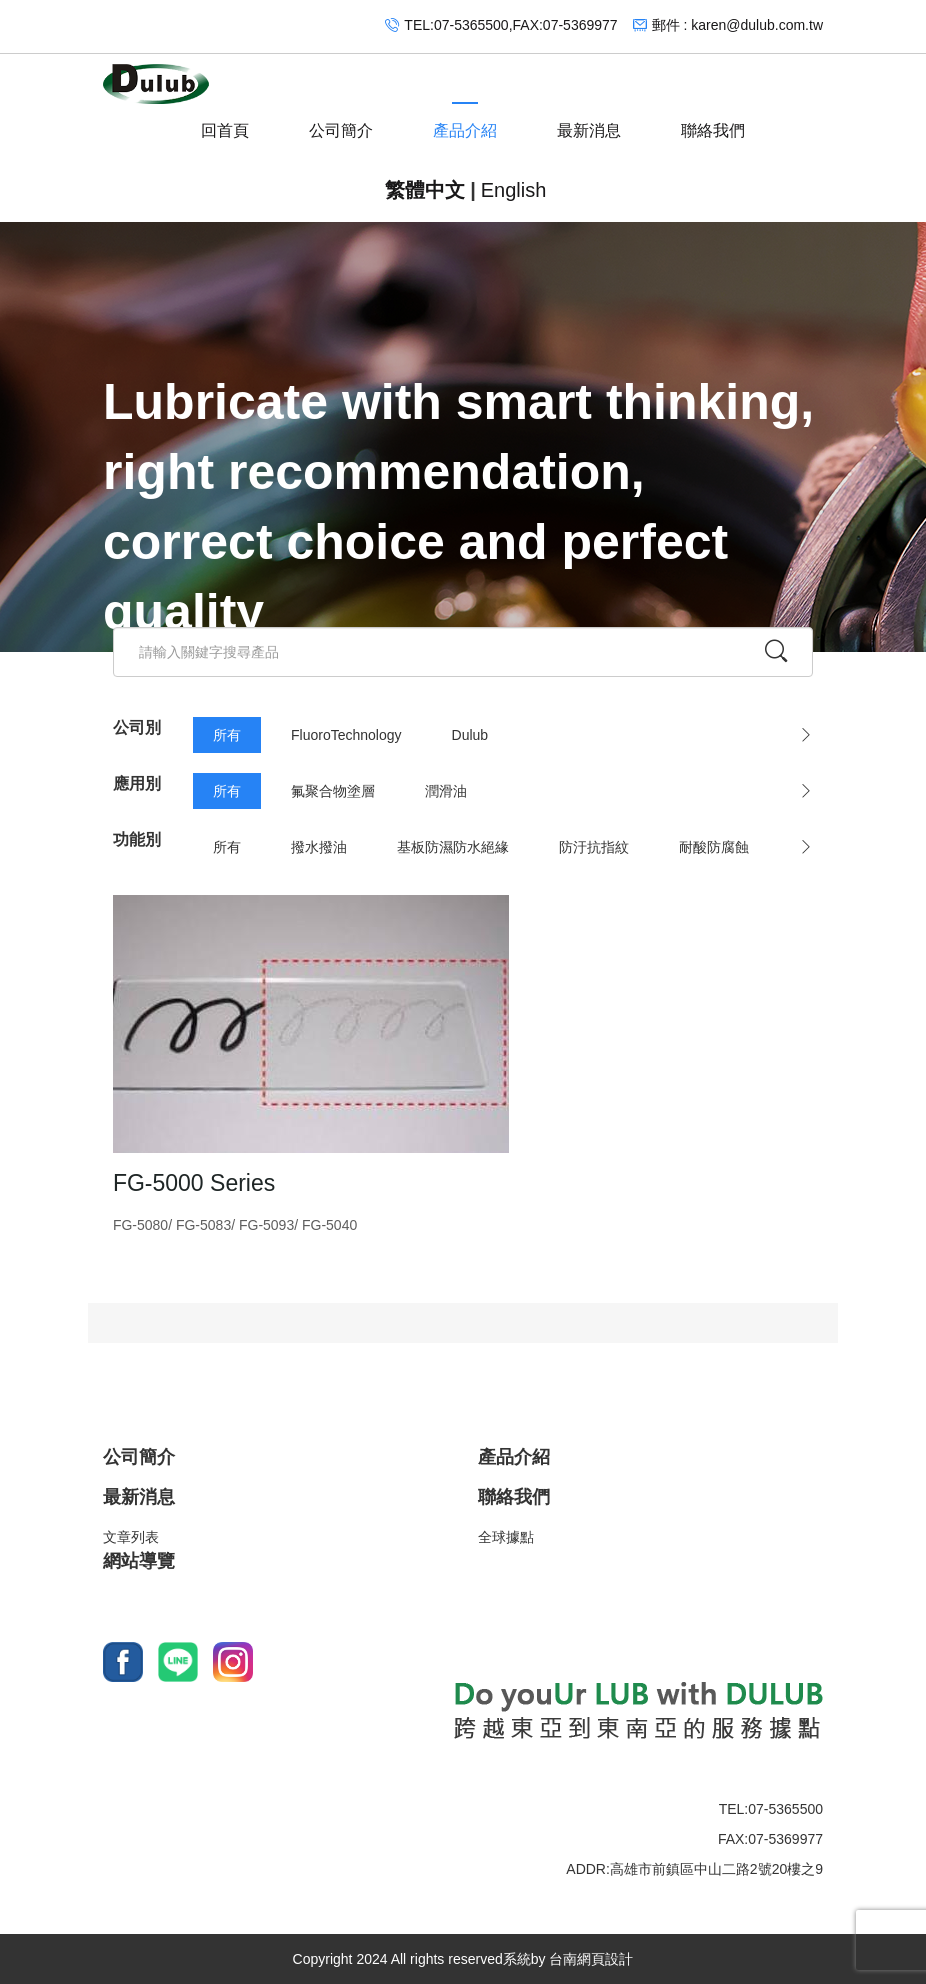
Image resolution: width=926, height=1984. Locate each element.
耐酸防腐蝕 (714, 847)
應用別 (137, 783)
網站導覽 (139, 1562)
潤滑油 (446, 791)
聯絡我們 (713, 121)
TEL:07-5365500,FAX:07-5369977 (510, 25)
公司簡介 (341, 121)
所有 (227, 735)
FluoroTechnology (346, 735)
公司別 (137, 727)
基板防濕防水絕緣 (453, 847)
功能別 (137, 839)
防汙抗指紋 (594, 847)
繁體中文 (425, 190)
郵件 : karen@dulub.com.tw (737, 25)
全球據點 (506, 1538)
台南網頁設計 (591, 1959)
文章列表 (131, 1538)
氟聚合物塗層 (333, 791)
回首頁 (225, 121)
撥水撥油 (319, 847)
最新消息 (589, 121)
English (514, 190)
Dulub (470, 735)
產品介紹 (465, 121)
